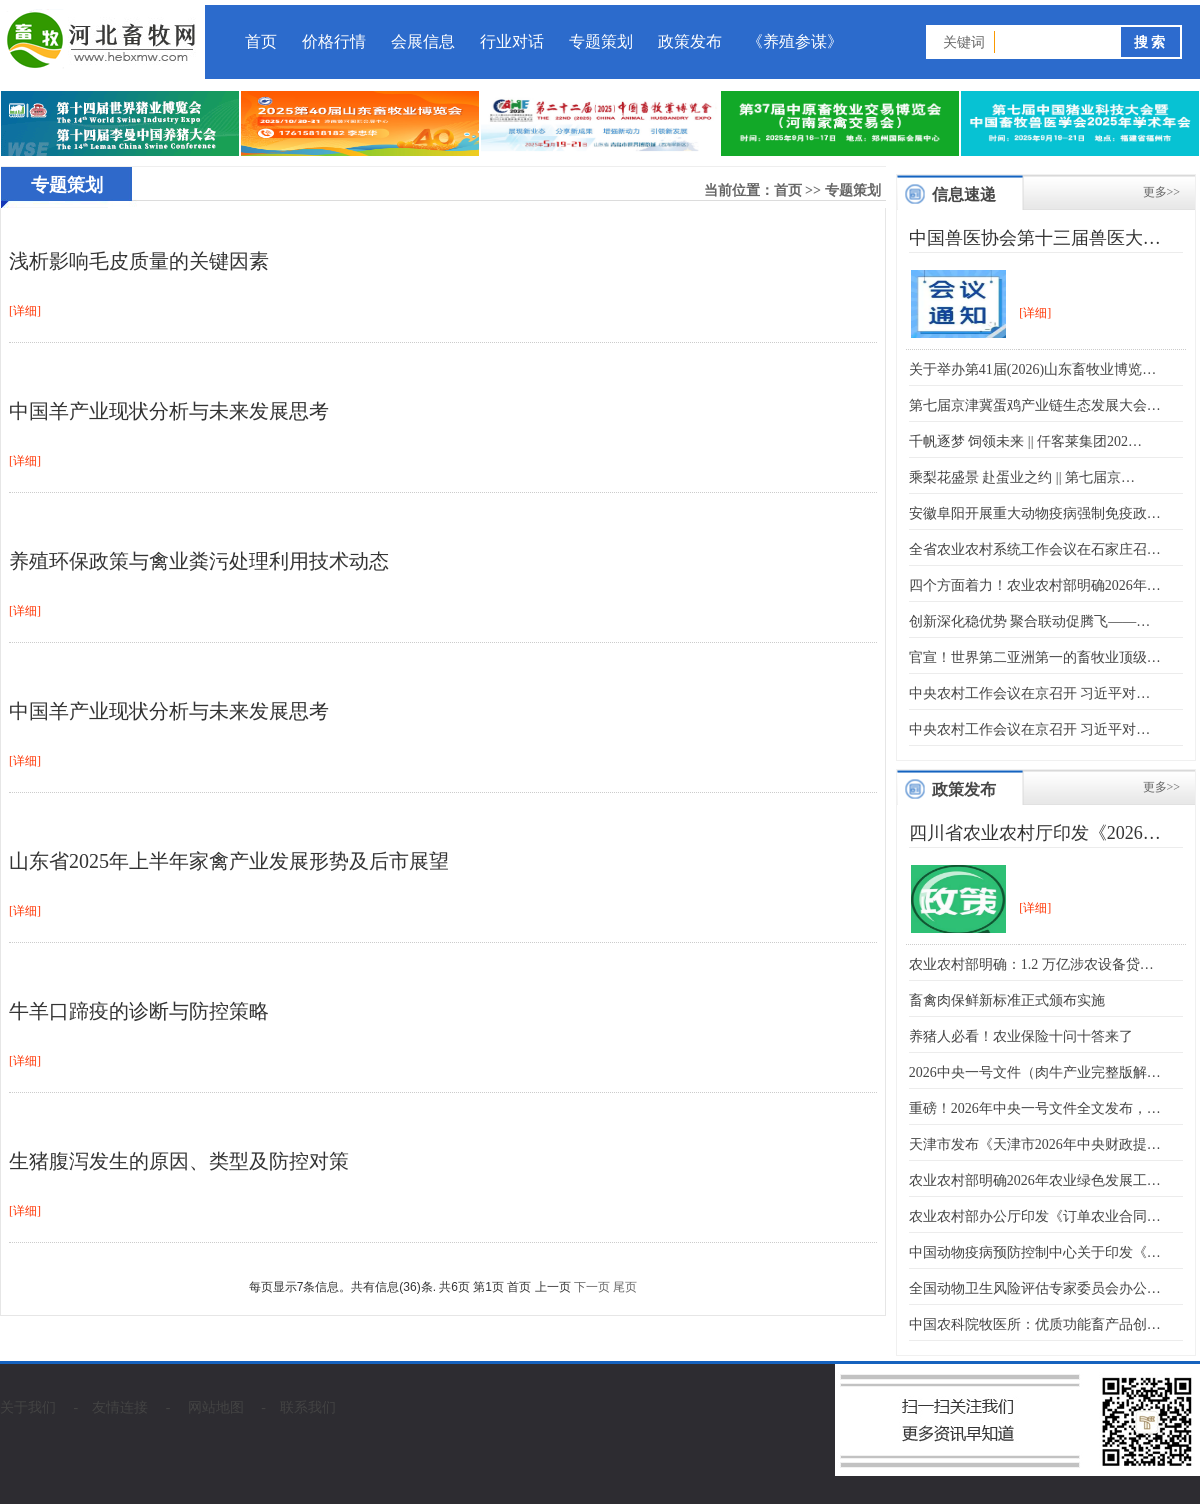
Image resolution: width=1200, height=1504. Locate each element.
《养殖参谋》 (795, 41)
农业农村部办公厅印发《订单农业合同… (1035, 1216)
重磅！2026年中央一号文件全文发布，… (1035, 1108)
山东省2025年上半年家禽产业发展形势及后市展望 (229, 861)
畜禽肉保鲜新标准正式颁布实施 (1007, 1000)
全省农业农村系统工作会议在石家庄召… (1035, 549)
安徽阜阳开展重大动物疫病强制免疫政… (1035, 513)
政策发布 (690, 41)
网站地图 (216, 1407)
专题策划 (601, 41)
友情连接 (120, 1407)
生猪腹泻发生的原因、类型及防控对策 (179, 1161)
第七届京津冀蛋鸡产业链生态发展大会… (1035, 405)
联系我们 (308, 1407)
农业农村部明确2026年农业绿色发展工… (1035, 1180)
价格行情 (334, 41)
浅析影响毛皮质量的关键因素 (139, 261)
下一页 (592, 1287)
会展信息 (423, 41)
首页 (261, 41)
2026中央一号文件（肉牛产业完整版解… (1035, 1072)
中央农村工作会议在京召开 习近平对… (1030, 693)
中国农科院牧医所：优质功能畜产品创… (1035, 1324)
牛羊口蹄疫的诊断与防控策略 (139, 1011)
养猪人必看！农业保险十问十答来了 (1021, 1036)
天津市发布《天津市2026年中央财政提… (1035, 1144)
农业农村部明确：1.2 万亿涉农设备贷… (1031, 964)
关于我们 (28, 1407)
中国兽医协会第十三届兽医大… (1035, 238)
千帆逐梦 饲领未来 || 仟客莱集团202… (1025, 441)
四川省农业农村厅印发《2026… (1035, 833)
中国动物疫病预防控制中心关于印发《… (1035, 1252)
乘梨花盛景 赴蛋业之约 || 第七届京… (1022, 477)
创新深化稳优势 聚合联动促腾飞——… (1030, 621)
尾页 (625, 1287)
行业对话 (512, 41)
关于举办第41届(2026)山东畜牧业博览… (1032, 369)
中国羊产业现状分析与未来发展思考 (169, 411)
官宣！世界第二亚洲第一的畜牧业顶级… (1035, 657)
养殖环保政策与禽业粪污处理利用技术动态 (199, 561)
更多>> (1162, 192)
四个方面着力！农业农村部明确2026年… (1035, 585)
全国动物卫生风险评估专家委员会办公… (1035, 1288)
